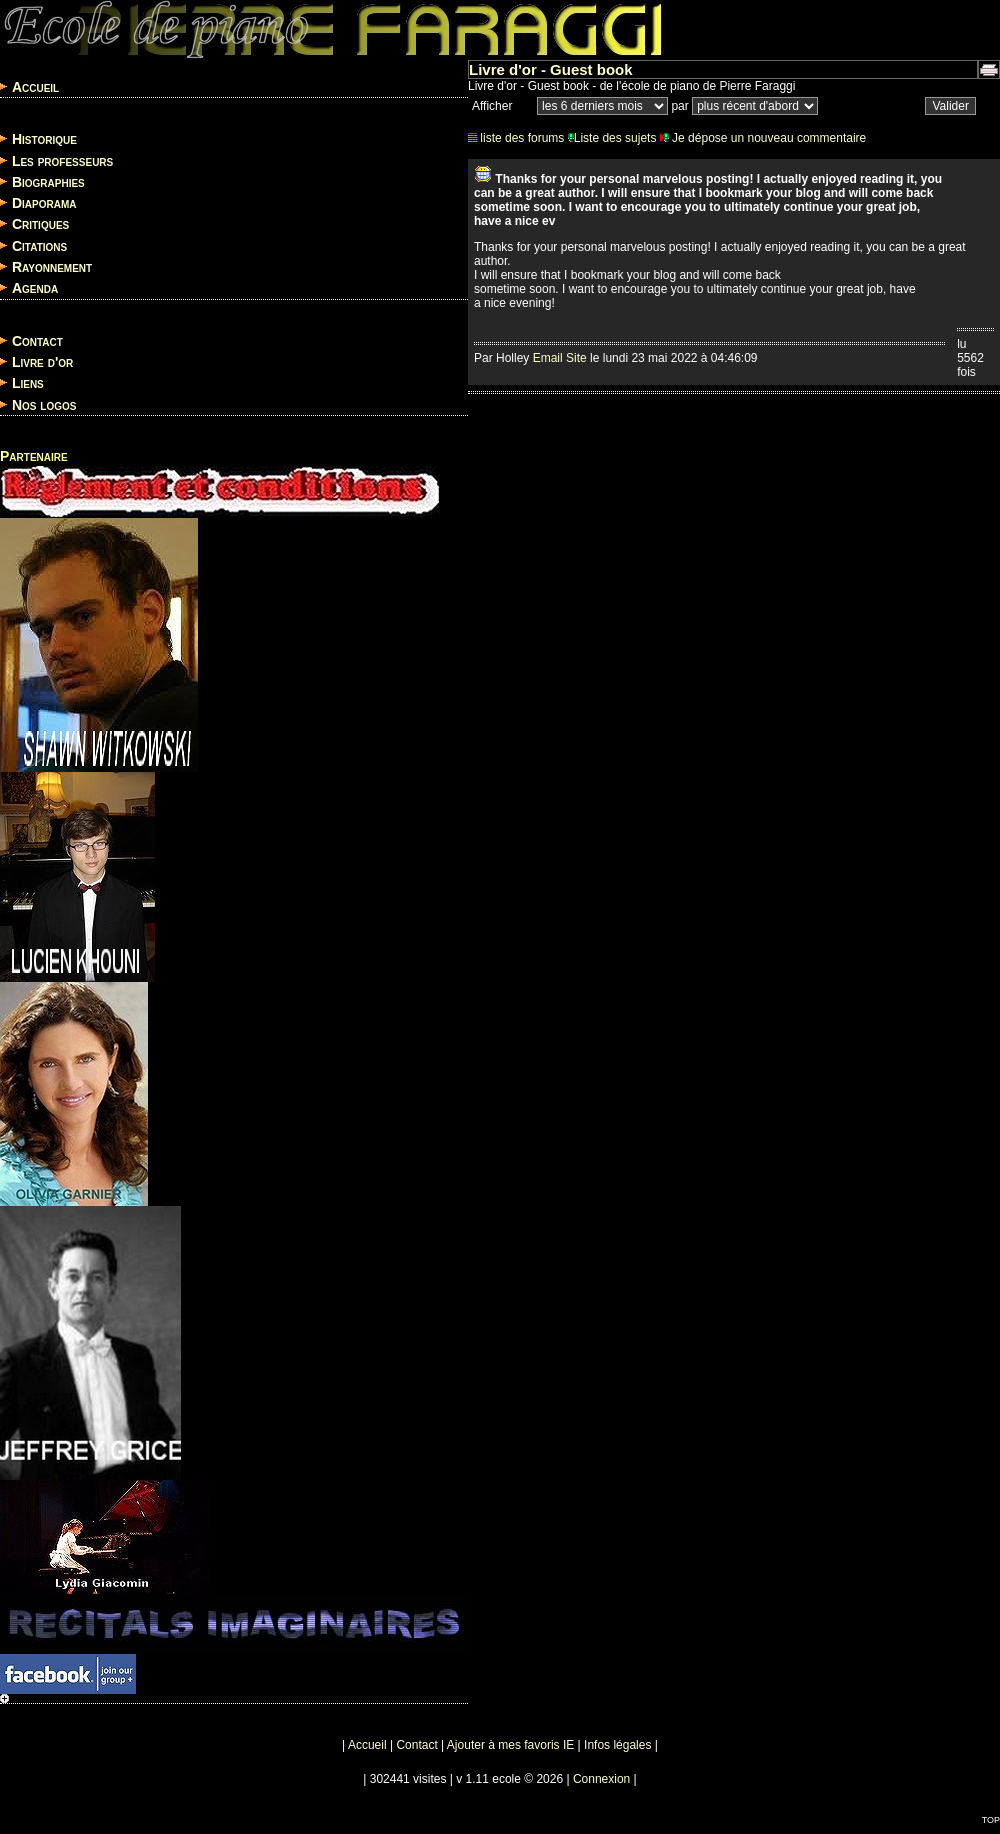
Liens (28, 384)
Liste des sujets (612, 138)
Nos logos (44, 405)
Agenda (35, 289)
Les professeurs (62, 161)
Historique (44, 140)
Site (576, 358)
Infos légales (617, 1745)
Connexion (601, 1779)
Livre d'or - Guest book (551, 69)
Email (548, 358)
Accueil (35, 87)
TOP (991, 1820)
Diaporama (44, 203)
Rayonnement (52, 267)
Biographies (48, 182)
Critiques (40, 225)
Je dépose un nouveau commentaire (763, 138)
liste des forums (516, 138)
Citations (39, 246)
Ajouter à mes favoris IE (510, 1745)
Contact (37, 341)
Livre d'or (42, 362)
